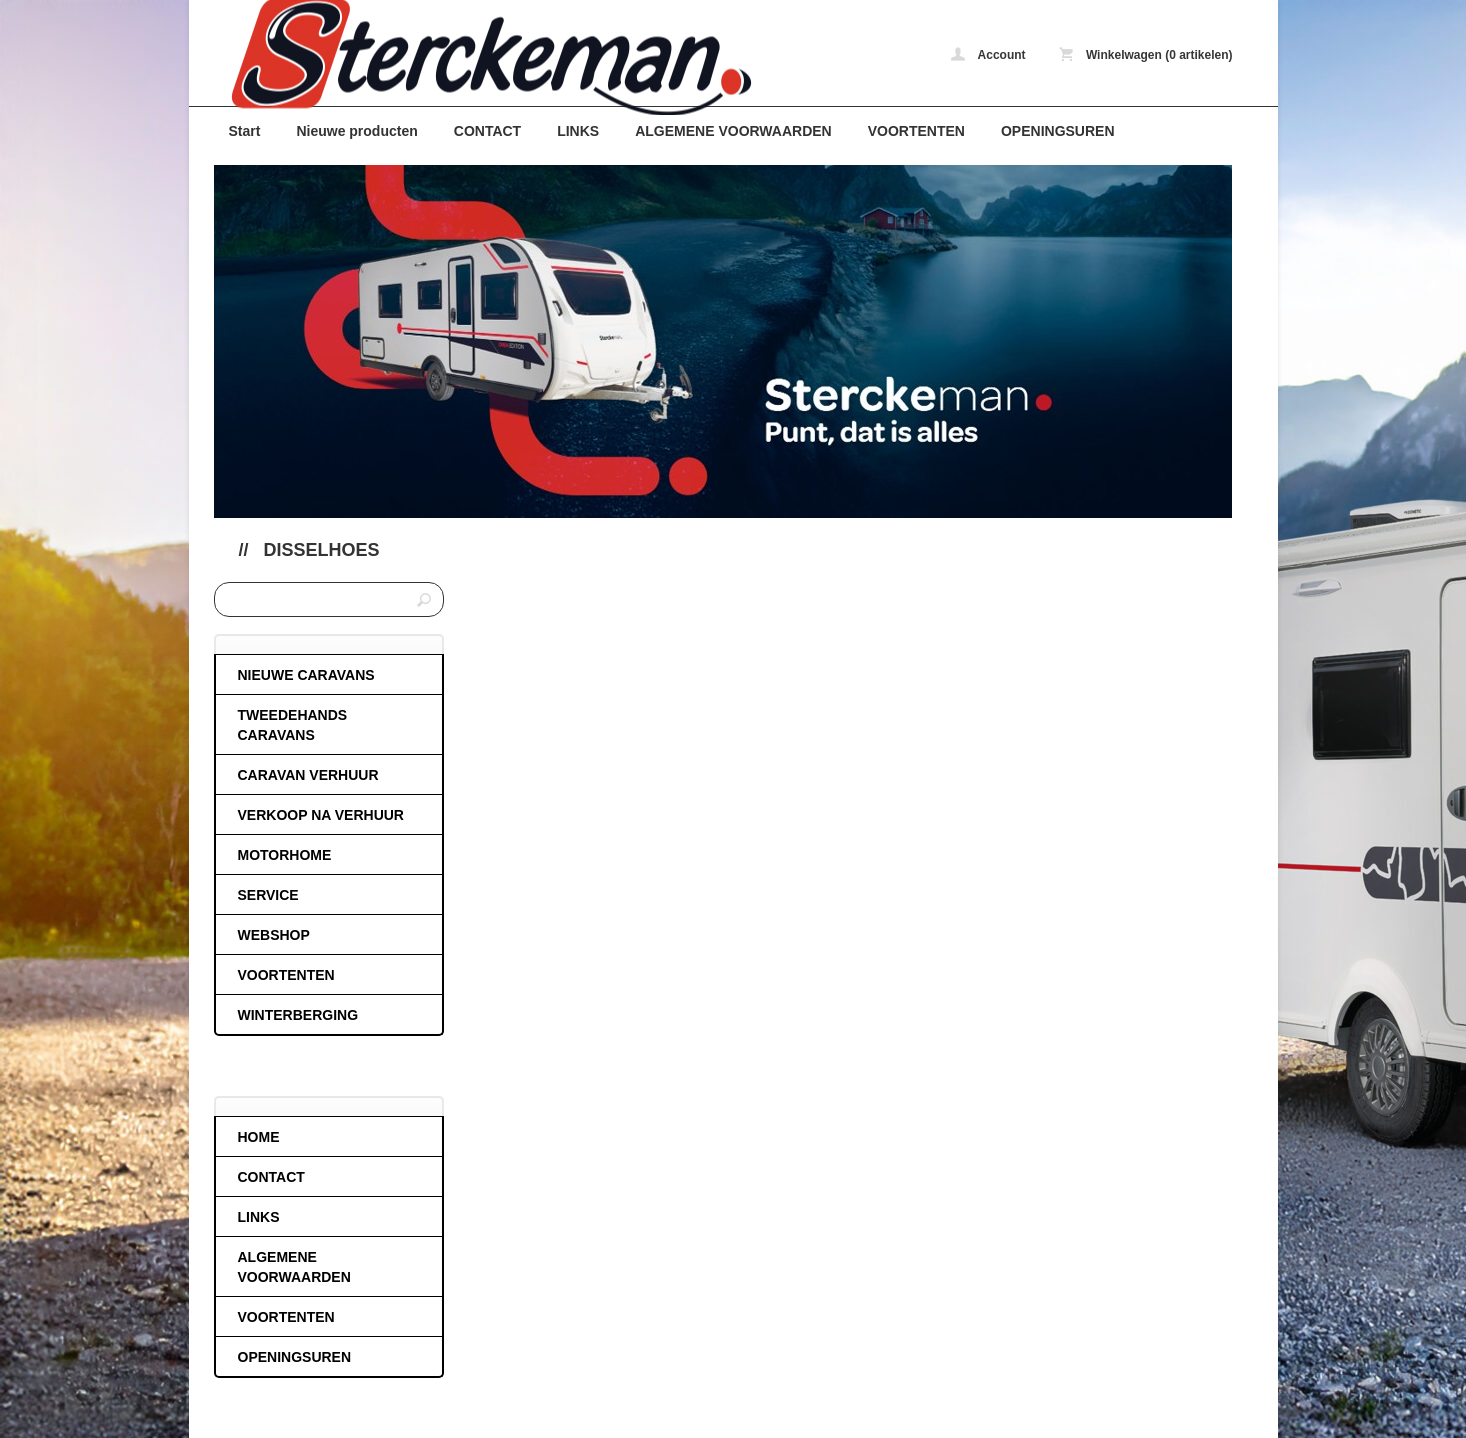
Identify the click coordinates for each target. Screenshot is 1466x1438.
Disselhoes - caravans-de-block (479, 57)
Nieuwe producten (356, 131)
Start (245, 131)
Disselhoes (322, 550)
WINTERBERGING (298, 1015)
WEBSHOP (274, 935)
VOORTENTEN (916, 131)
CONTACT (487, 131)
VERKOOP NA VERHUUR (321, 815)
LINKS (578, 131)
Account (988, 54)
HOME (259, 1137)
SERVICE (268, 895)
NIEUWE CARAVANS (306, 675)
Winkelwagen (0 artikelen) (1146, 54)
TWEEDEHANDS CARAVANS (293, 725)
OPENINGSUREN (1058, 131)
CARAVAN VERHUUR (308, 775)
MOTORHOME (285, 855)
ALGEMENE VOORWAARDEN (733, 131)
